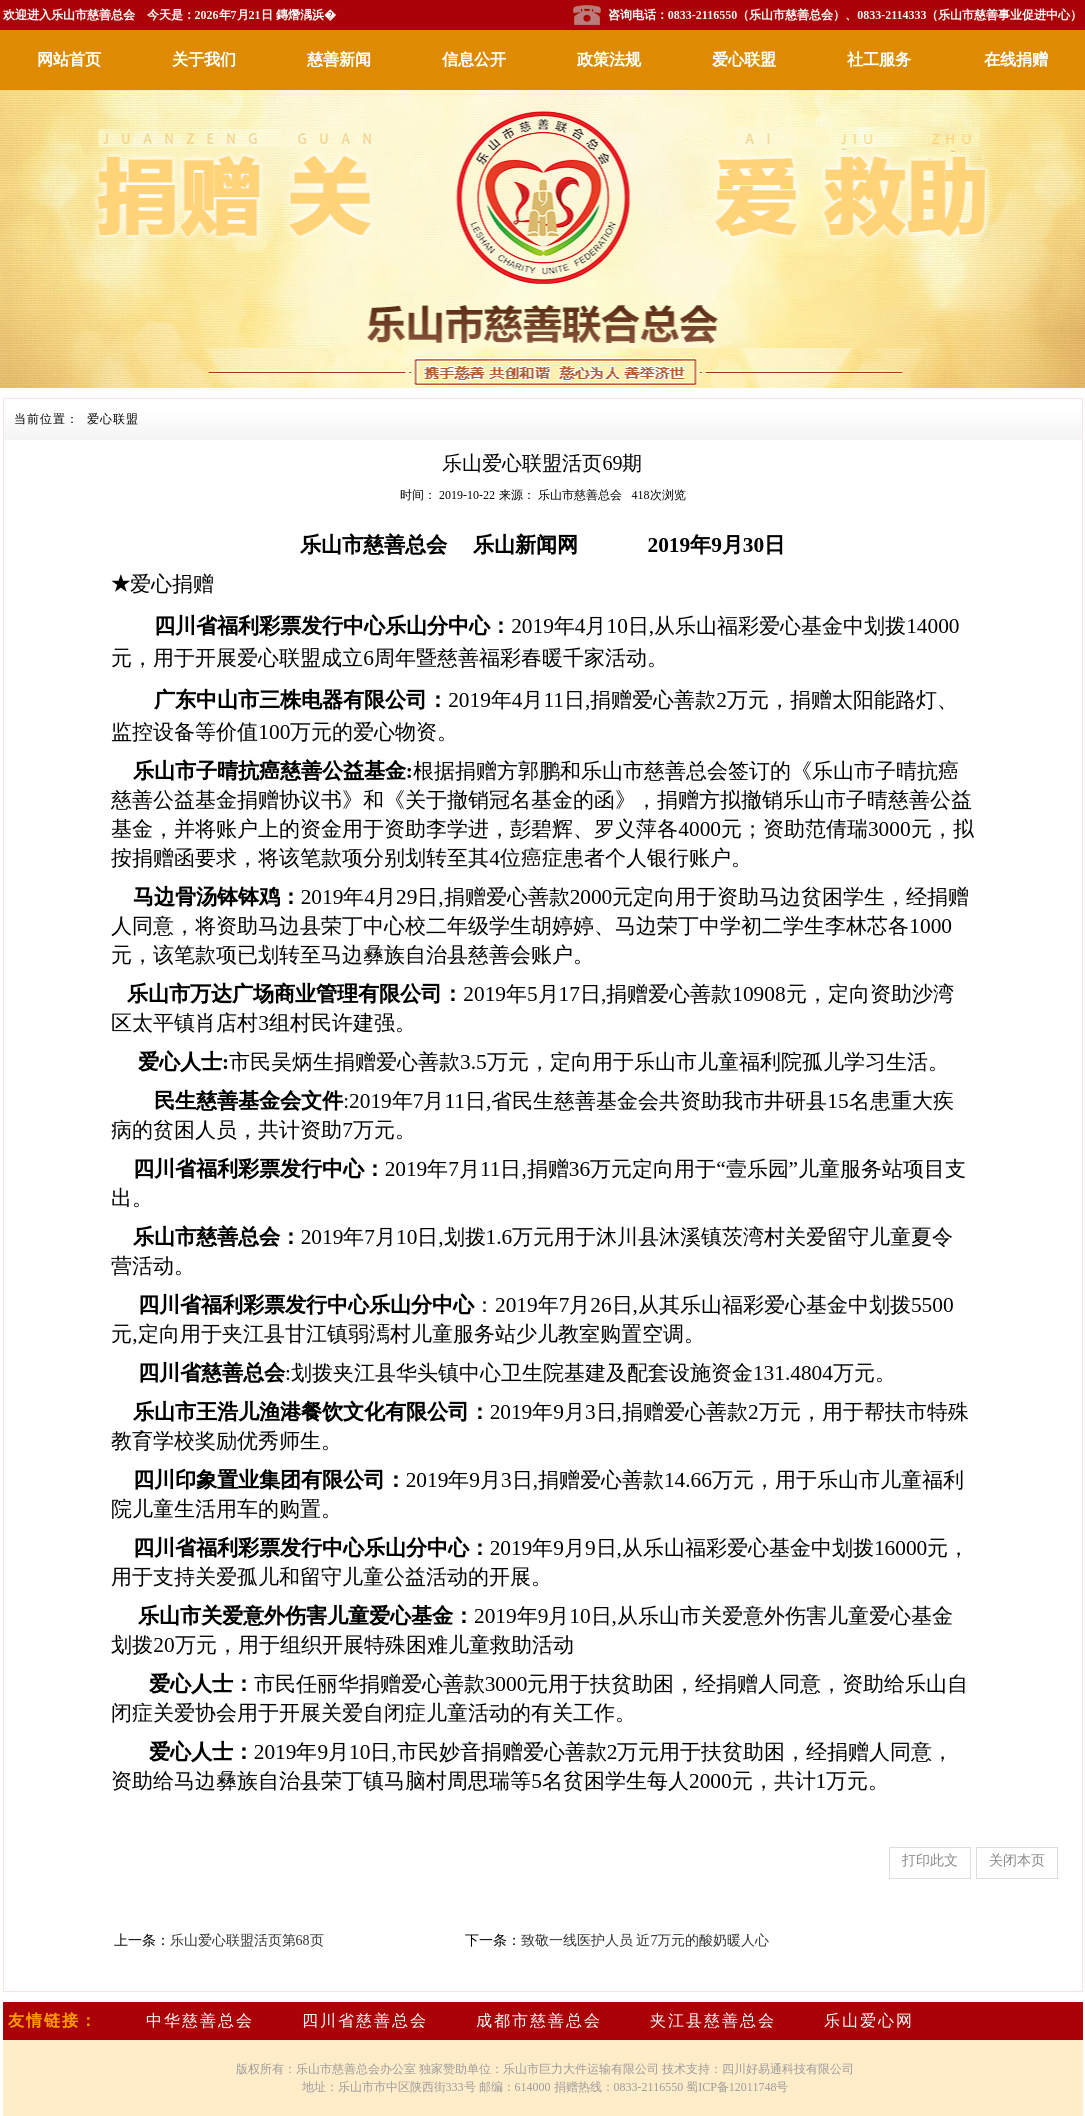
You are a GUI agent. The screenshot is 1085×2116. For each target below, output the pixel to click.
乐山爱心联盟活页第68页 (247, 1940)
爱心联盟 (744, 59)
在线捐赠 (1016, 59)
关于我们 (204, 59)
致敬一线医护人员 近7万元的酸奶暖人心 (645, 1940)
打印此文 (930, 1860)
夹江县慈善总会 (713, 2020)
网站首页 (69, 59)
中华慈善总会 (200, 2020)
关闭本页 (1017, 1860)
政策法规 (609, 59)
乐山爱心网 (869, 2020)
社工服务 (879, 59)
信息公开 (474, 59)
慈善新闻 (339, 59)
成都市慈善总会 (539, 2020)
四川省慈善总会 (365, 2020)
